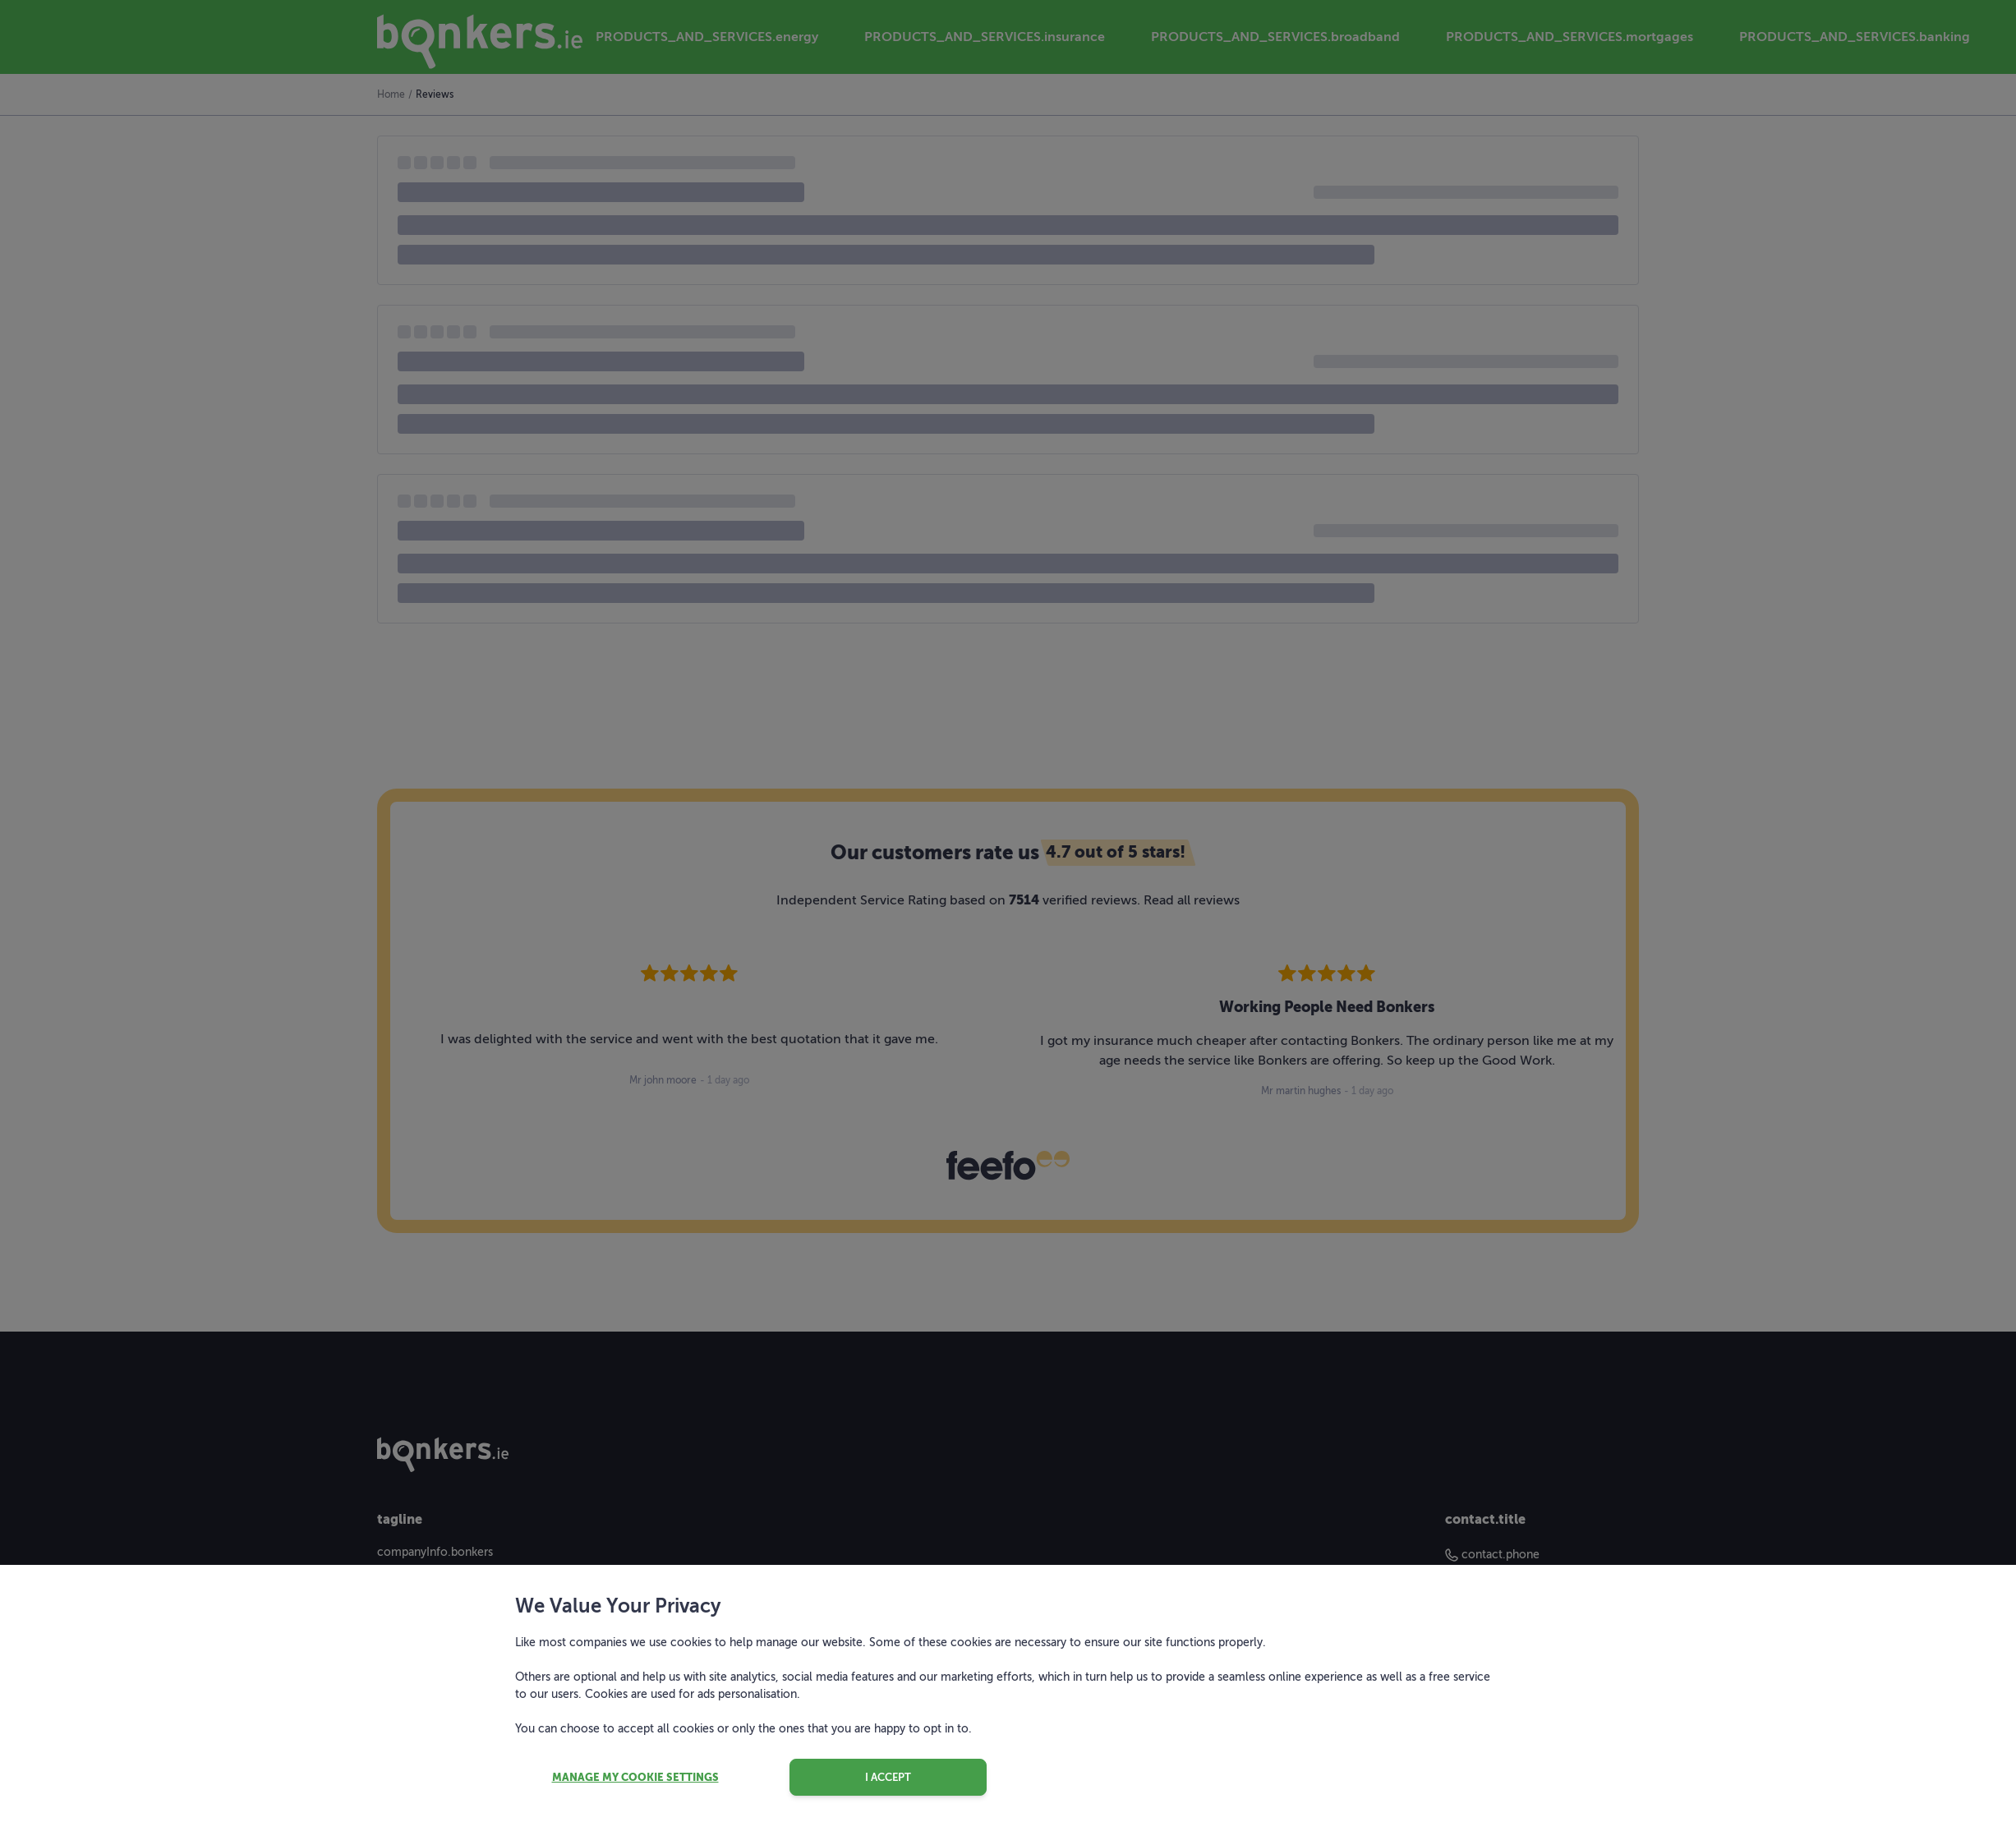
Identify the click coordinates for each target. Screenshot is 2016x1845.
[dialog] (1008, 922)
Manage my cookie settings (635, 1777)
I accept (888, 1777)
